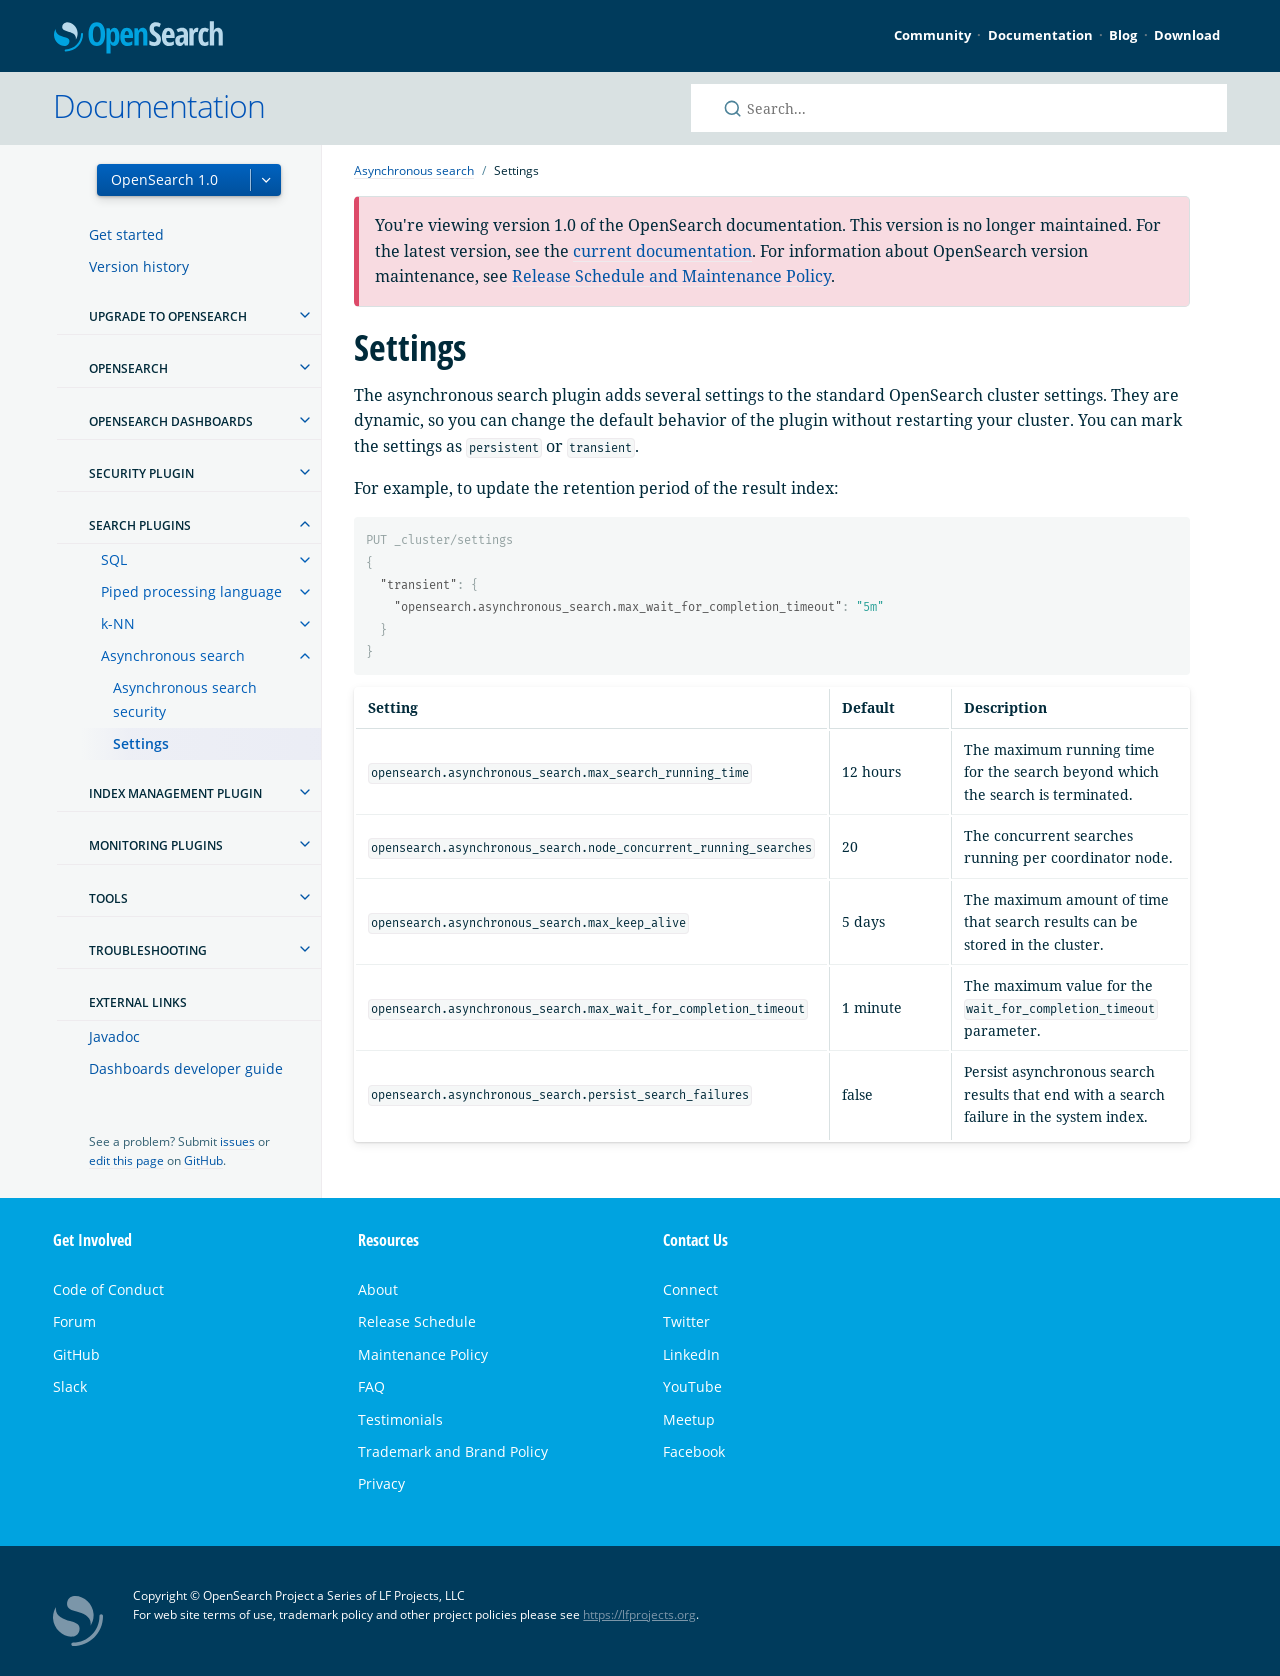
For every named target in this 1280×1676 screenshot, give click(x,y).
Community (932, 35)
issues (237, 1141)
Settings (141, 743)
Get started (126, 234)
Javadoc (114, 1036)
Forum (74, 1321)
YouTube (692, 1386)
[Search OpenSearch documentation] (959, 108)
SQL (114, 559)
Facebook (694, 1451)
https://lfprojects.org (639, 1614)
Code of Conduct (108, 1289)
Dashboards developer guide (186, 1068)
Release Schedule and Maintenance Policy (671, 276)
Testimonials (400, 1419)
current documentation (662, 251)
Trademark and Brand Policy (453, 1451)
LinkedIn (691, 1354)
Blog (1123, 35)
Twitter (686, 1321)
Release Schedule (417, 1321)
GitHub (203, 1160)
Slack (70, 1386)
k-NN (118, 623)
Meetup (689, 1419)
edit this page (126, 1160)
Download (1187, 35)
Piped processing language (191, 591)
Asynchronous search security (185, 699)
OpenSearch (138, 38)
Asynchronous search (173, 655)
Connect (690, 1289)
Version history (139, 266)
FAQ (371, 1386)
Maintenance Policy (423, 1354)
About (378, 1289)
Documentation (1040, 35)
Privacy (381, 1483)
